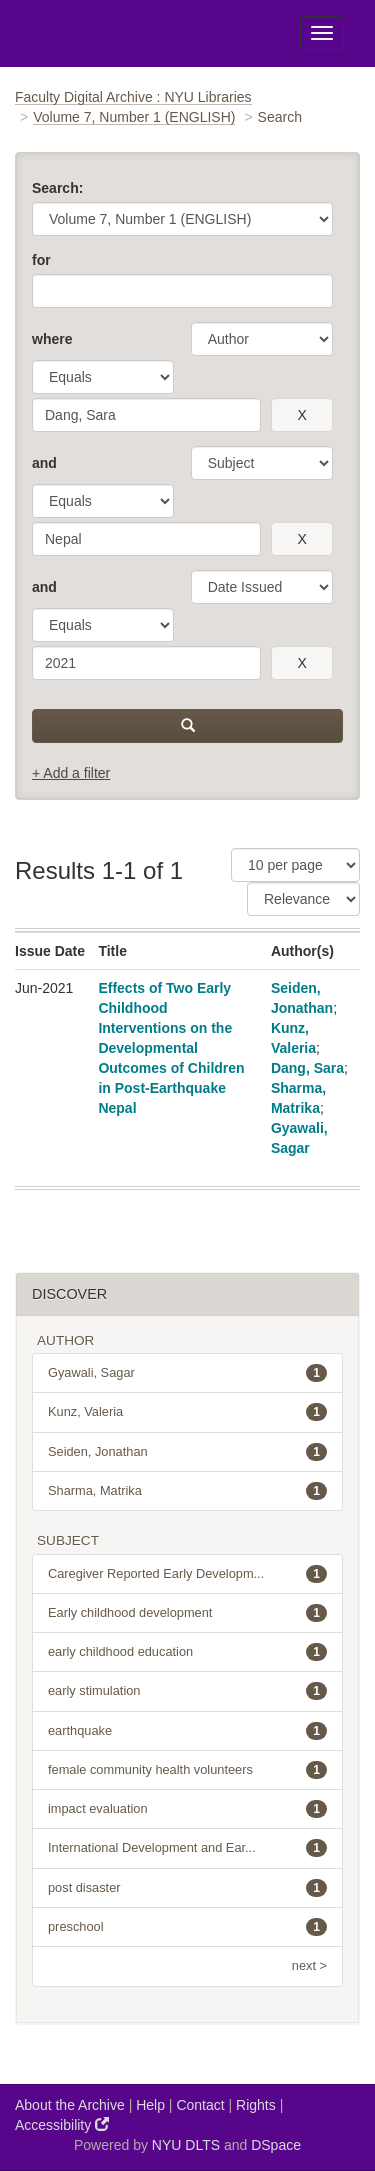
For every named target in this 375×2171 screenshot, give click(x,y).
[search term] (146, 415)
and (44, 463)
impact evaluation (187, 1809)
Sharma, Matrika (187, 1491)
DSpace (276, 2145)
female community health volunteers (187, 1770)
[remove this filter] (302, 415)
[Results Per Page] (295, 865)
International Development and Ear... (187, 1848)
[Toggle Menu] (322, 33)
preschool (187, 1927)
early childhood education (187, 1652)
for (41, 260)
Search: (57, 188)
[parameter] (262, 339)
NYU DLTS (186, 2145)
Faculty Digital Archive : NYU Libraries (133, 97)
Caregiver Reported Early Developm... (187, 1574)
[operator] (103, 377)
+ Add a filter (71, 773)
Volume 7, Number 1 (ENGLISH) (134, 117)
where (52, 339)
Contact (200, 2105)
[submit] (187, 726)
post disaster (187, 1888)
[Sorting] (303, 899)
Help (150, 2105)
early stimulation (187, 1691)
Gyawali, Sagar (187, 1373)
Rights (256, 2105)
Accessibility (62, 2124)
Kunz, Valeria (187, 1412)
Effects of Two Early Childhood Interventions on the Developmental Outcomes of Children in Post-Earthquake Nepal (171, 1048)
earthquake (187, 1731)
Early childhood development (187, 1613)
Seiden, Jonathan (187, 1452)
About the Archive (70, 2105)
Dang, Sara (307, 1068)
